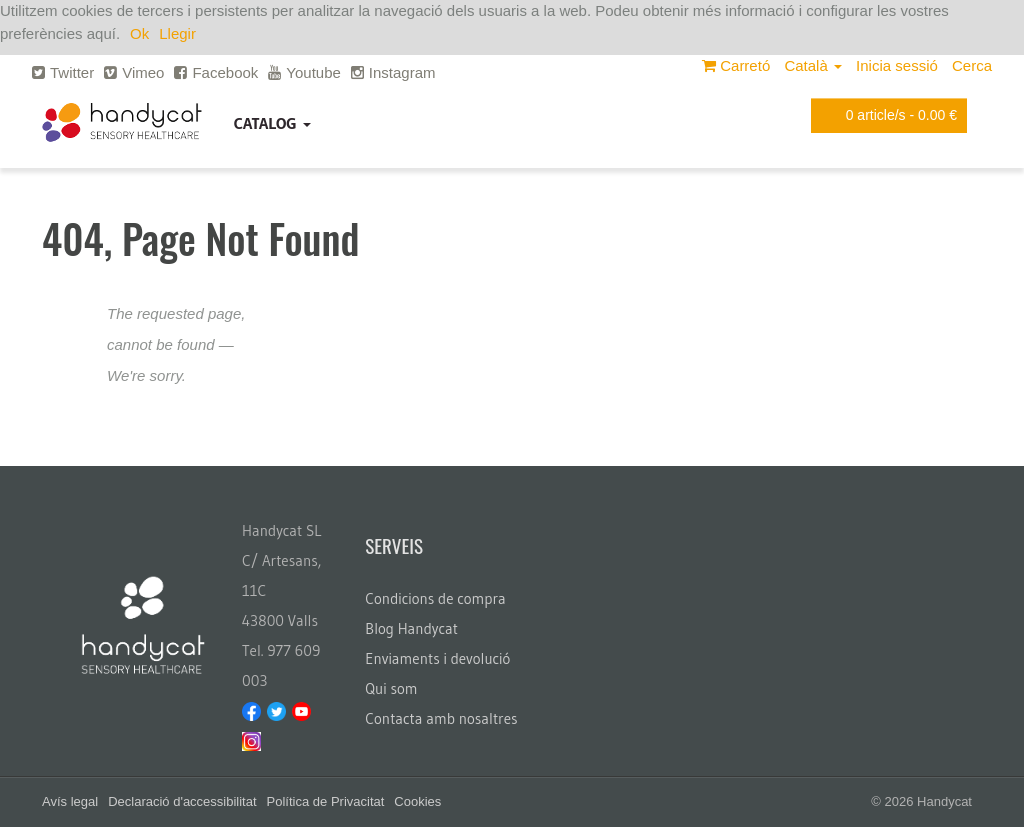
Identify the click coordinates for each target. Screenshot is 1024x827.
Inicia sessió (897, 65)
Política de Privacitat (326, 801)
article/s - (885, 115)
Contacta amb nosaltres (441, 718)
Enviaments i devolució (437, 658)
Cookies (417, 801)
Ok (139, 33)
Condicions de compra (435, 598)
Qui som (391, 688)
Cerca (972, 65)
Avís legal (70, 801)
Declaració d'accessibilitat (182, 801)
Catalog (272, 123)
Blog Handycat (411, 628)
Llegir (177, 33)
